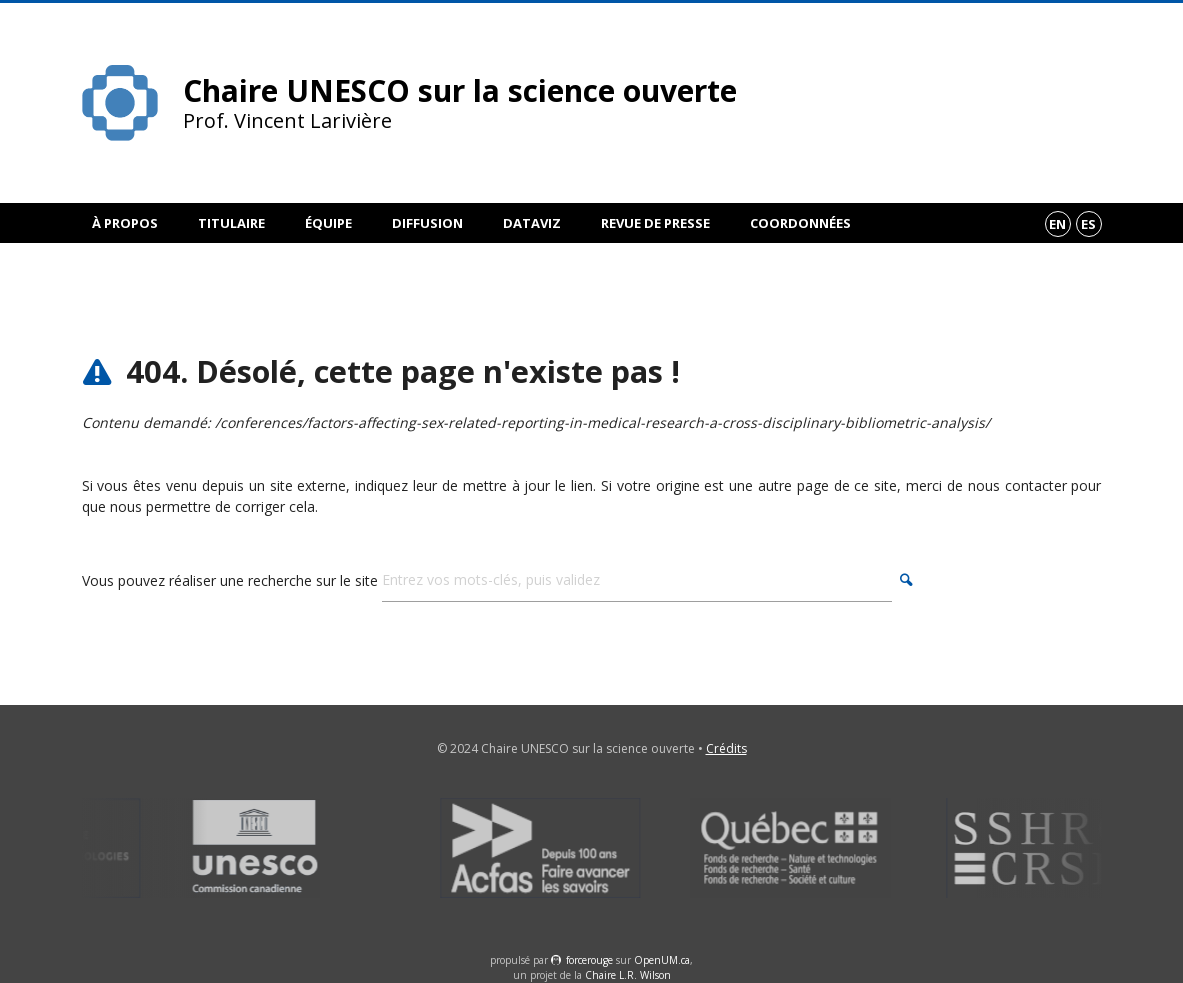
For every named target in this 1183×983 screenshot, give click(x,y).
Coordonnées (800, 223)
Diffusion (427, 223)
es (1088, 224)
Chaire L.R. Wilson (628, 975)
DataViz (532, 223)
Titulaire (231, 223)
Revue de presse (655, 223)
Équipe (328, 223)
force (589, 960)
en (1057, 224)
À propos (125, 223)
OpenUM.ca (662, 960)
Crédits (726, 748)
